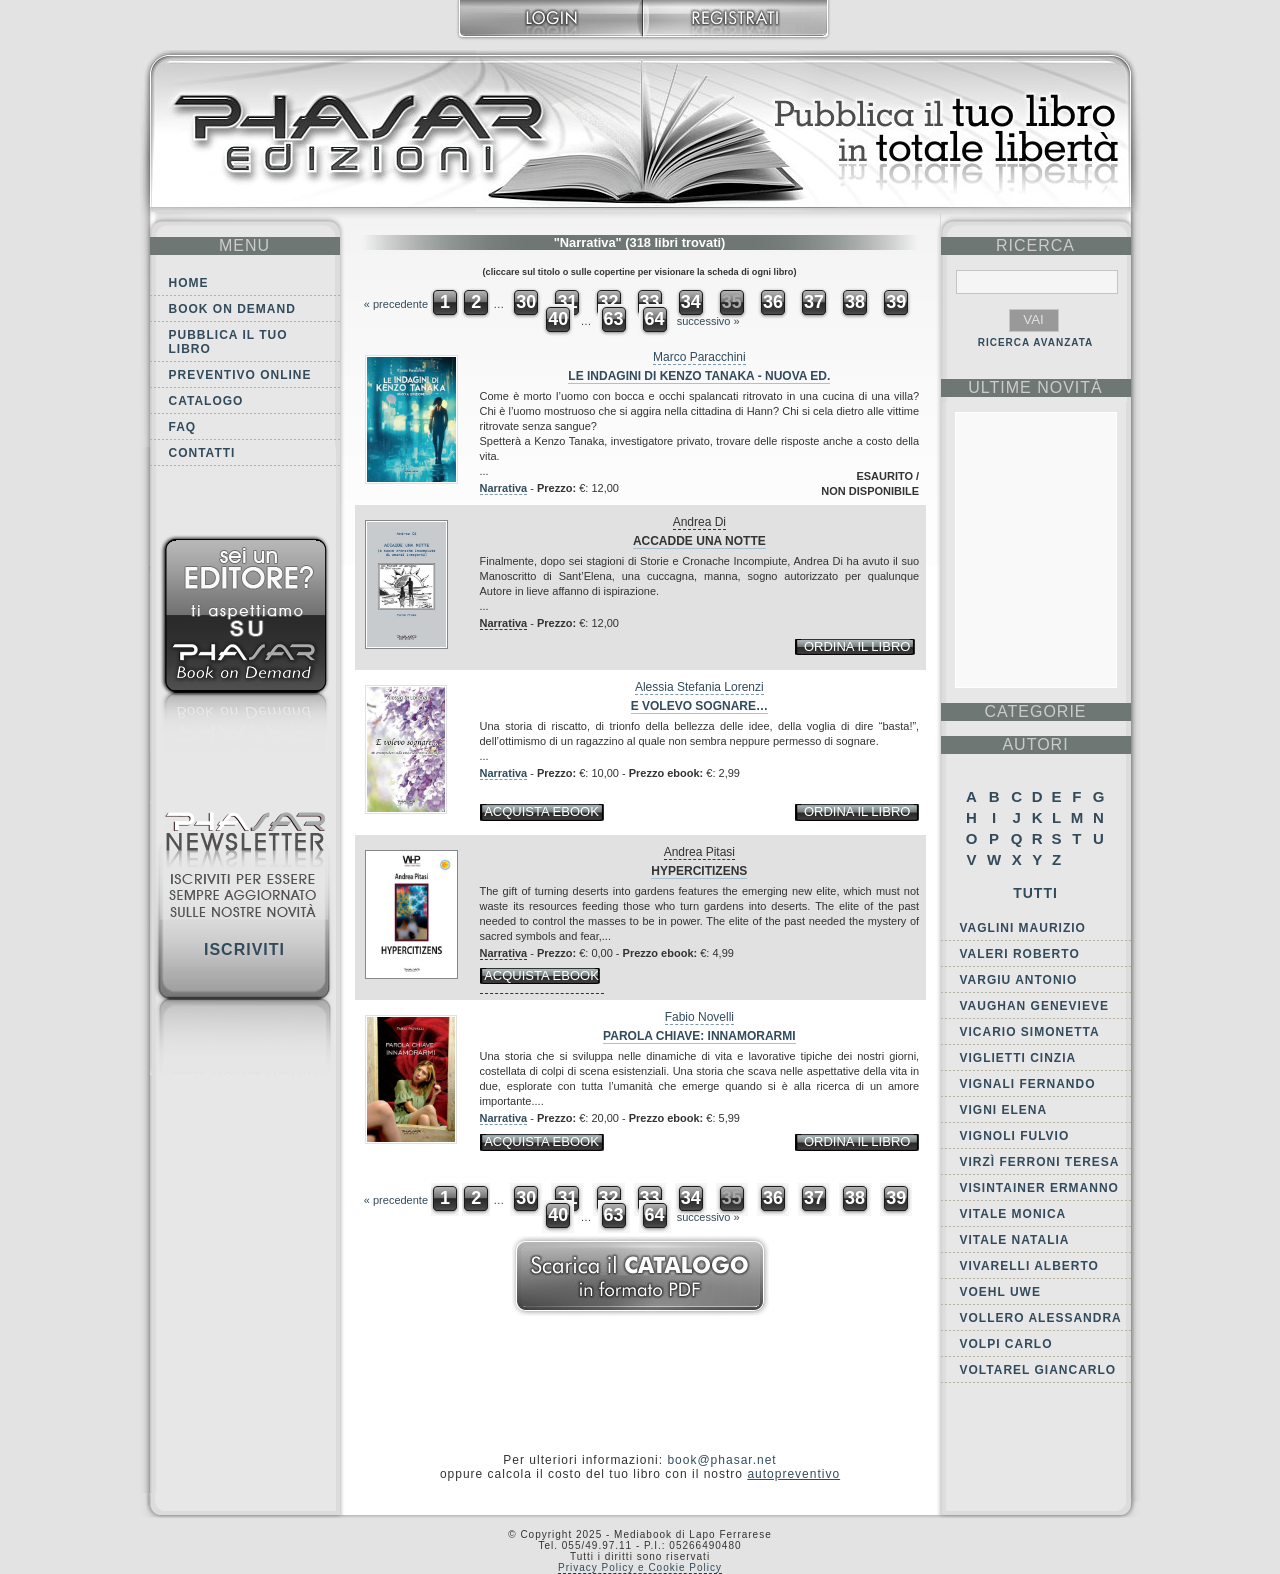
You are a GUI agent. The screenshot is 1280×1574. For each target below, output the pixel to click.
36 (773, 302)
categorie (1035, 711)
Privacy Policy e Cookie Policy (640, 1567)
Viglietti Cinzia (1018, 1058)
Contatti (202, 453)
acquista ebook (541, 811)
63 (613, 319)
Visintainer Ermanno (1039, 1188)
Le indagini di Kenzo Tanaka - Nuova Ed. (699, 376)
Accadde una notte (699, 541)
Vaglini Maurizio (1023, 928)
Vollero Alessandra (1041, 1318)
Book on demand (232, 309)
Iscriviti (244, 949)
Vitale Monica (1013, 1214)
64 (655, 319)
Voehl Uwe (1000, 1292)
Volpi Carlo (1006, 1344)
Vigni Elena (1004, 1110)
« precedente (396, 304)
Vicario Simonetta (1030, 1032)
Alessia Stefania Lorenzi (699, 687)
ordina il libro (857, 646)
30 (526, 302)
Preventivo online (240, 375)
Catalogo (206, 401)
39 (896, 302)
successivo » (708, 321)
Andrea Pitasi (699, 852)
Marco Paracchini (699, 357)
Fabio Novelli (699, 1017)
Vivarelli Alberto (1029, 1266)
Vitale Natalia (1015, 1240)
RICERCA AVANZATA (1036, 342)
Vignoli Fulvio (1015, 1136)
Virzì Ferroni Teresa (1040, 1162)
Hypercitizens (699, 871)
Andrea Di (699, 522)
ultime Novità (1035, 387)
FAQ (183, 427)
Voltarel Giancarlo (1038, 1370)
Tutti (1035, 893)
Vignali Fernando (1028, 1084)
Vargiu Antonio (1019, 980)
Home (189, 283)
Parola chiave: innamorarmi (699, 1036)
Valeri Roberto (1020, 954)
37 (814, 302)
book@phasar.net (721, 1460)
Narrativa (504, 488)
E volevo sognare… (699, 706)
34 (691, 302)
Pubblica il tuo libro (228, 342)
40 (558, 319)
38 (855, 302)
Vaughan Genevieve (1034, 1006)
